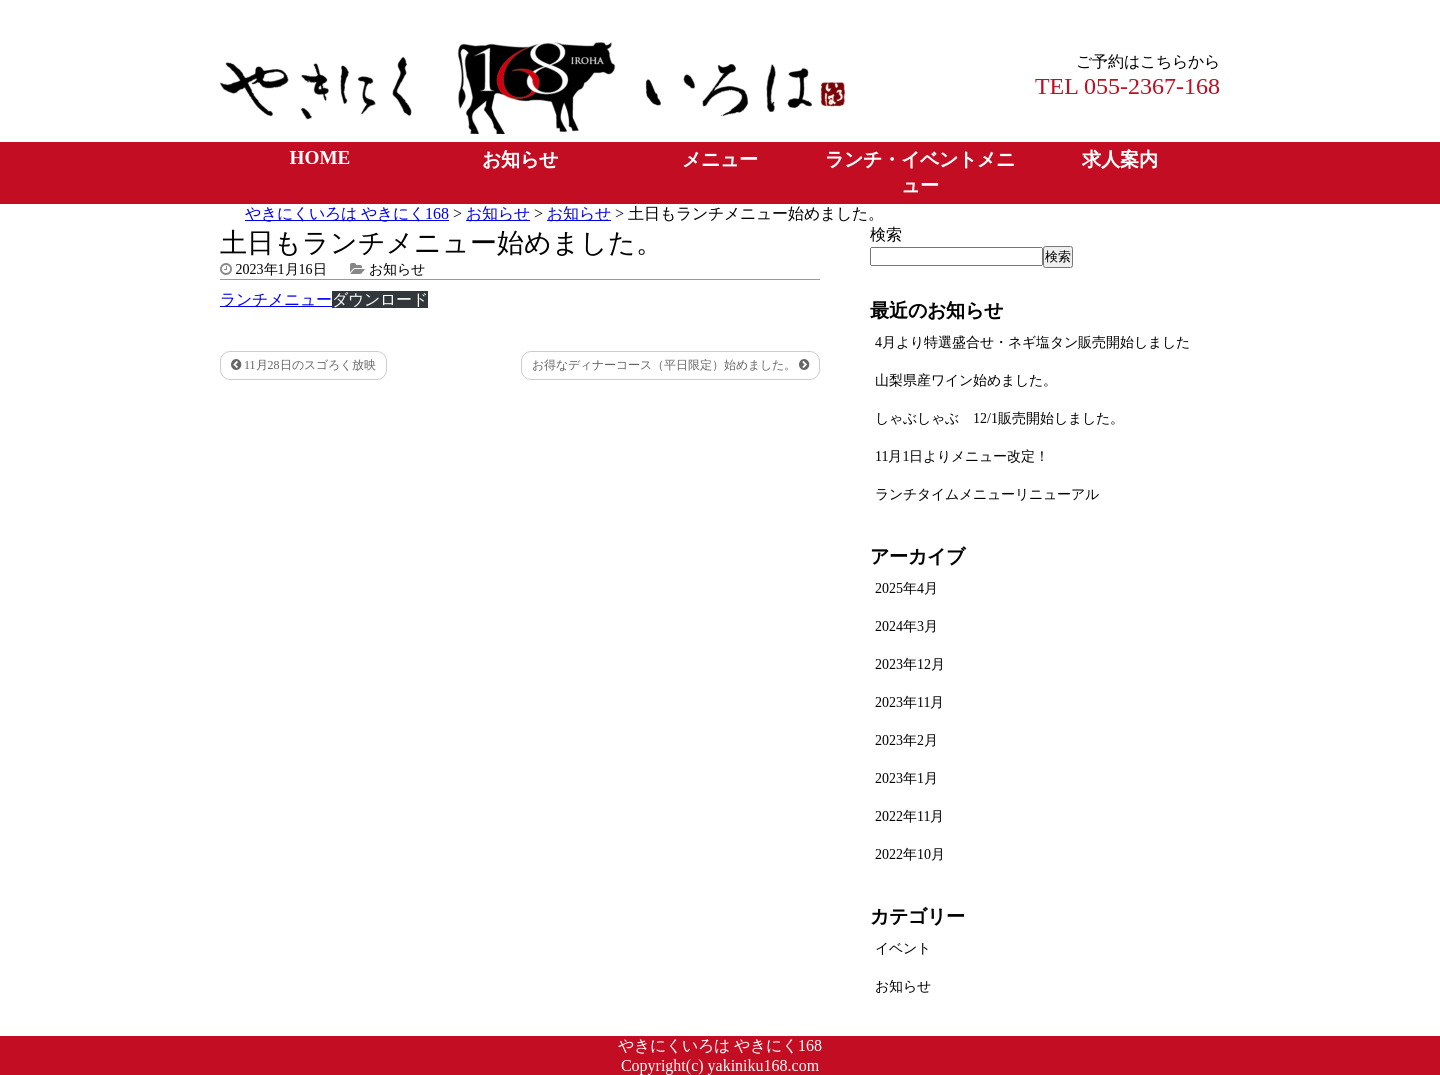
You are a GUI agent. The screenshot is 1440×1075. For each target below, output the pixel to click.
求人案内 (1120, 159)
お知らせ (520, 159)
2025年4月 (906, 588)
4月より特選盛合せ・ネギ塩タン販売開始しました (1032, 342)
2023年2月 (906, 740)
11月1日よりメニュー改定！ (962, 456)
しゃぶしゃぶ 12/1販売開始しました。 (999, 418)
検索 (886, 234)
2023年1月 (906, 778)
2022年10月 (910, 854)
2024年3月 (906, 626)
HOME (320, 157)
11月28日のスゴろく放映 (303, 365)
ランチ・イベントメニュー (920, 172)
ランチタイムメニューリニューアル (987, 494)
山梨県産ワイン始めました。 (966, 380)
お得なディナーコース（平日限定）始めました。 (670, 365)
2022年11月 (909, 816)
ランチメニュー (276, 299)
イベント (903, 948)
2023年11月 (909, 702)
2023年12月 (910, 664)
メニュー (720, 159)
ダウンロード (380, 299)
